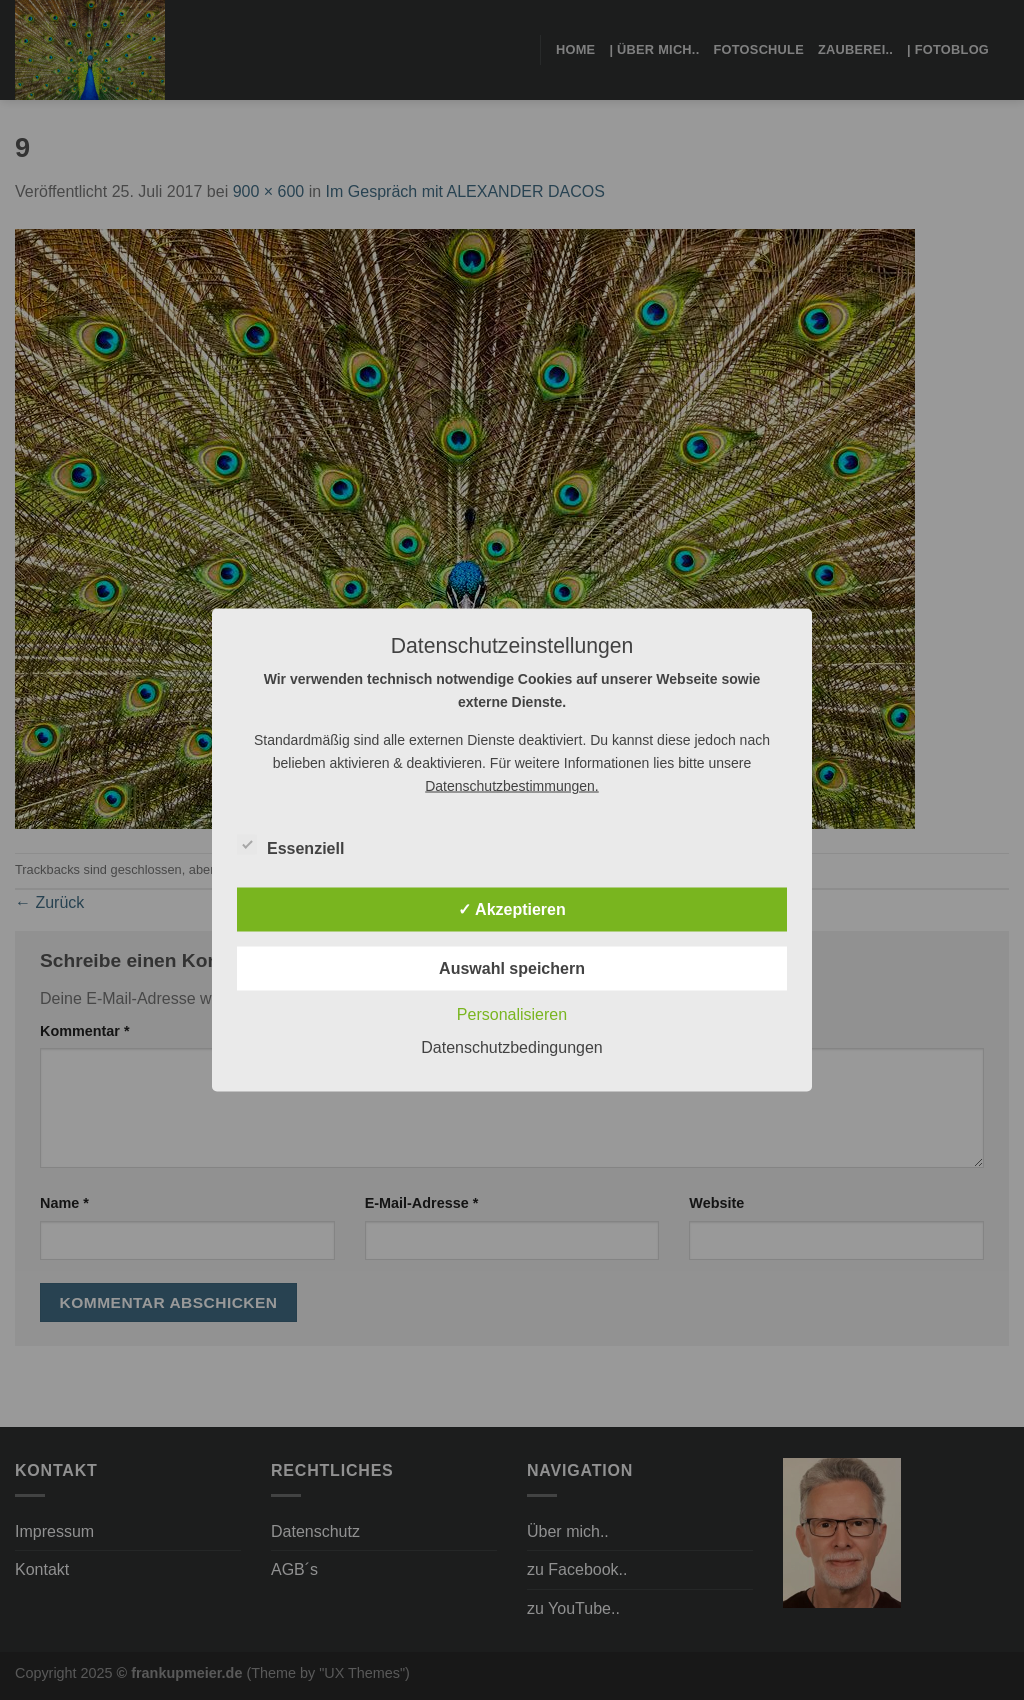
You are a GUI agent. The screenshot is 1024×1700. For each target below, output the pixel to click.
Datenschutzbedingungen (511, 1047)
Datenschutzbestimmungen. (512, 786)
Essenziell (290, 846)
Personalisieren (512, 1014)
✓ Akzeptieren (512, 909)
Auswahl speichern (512, 968)
